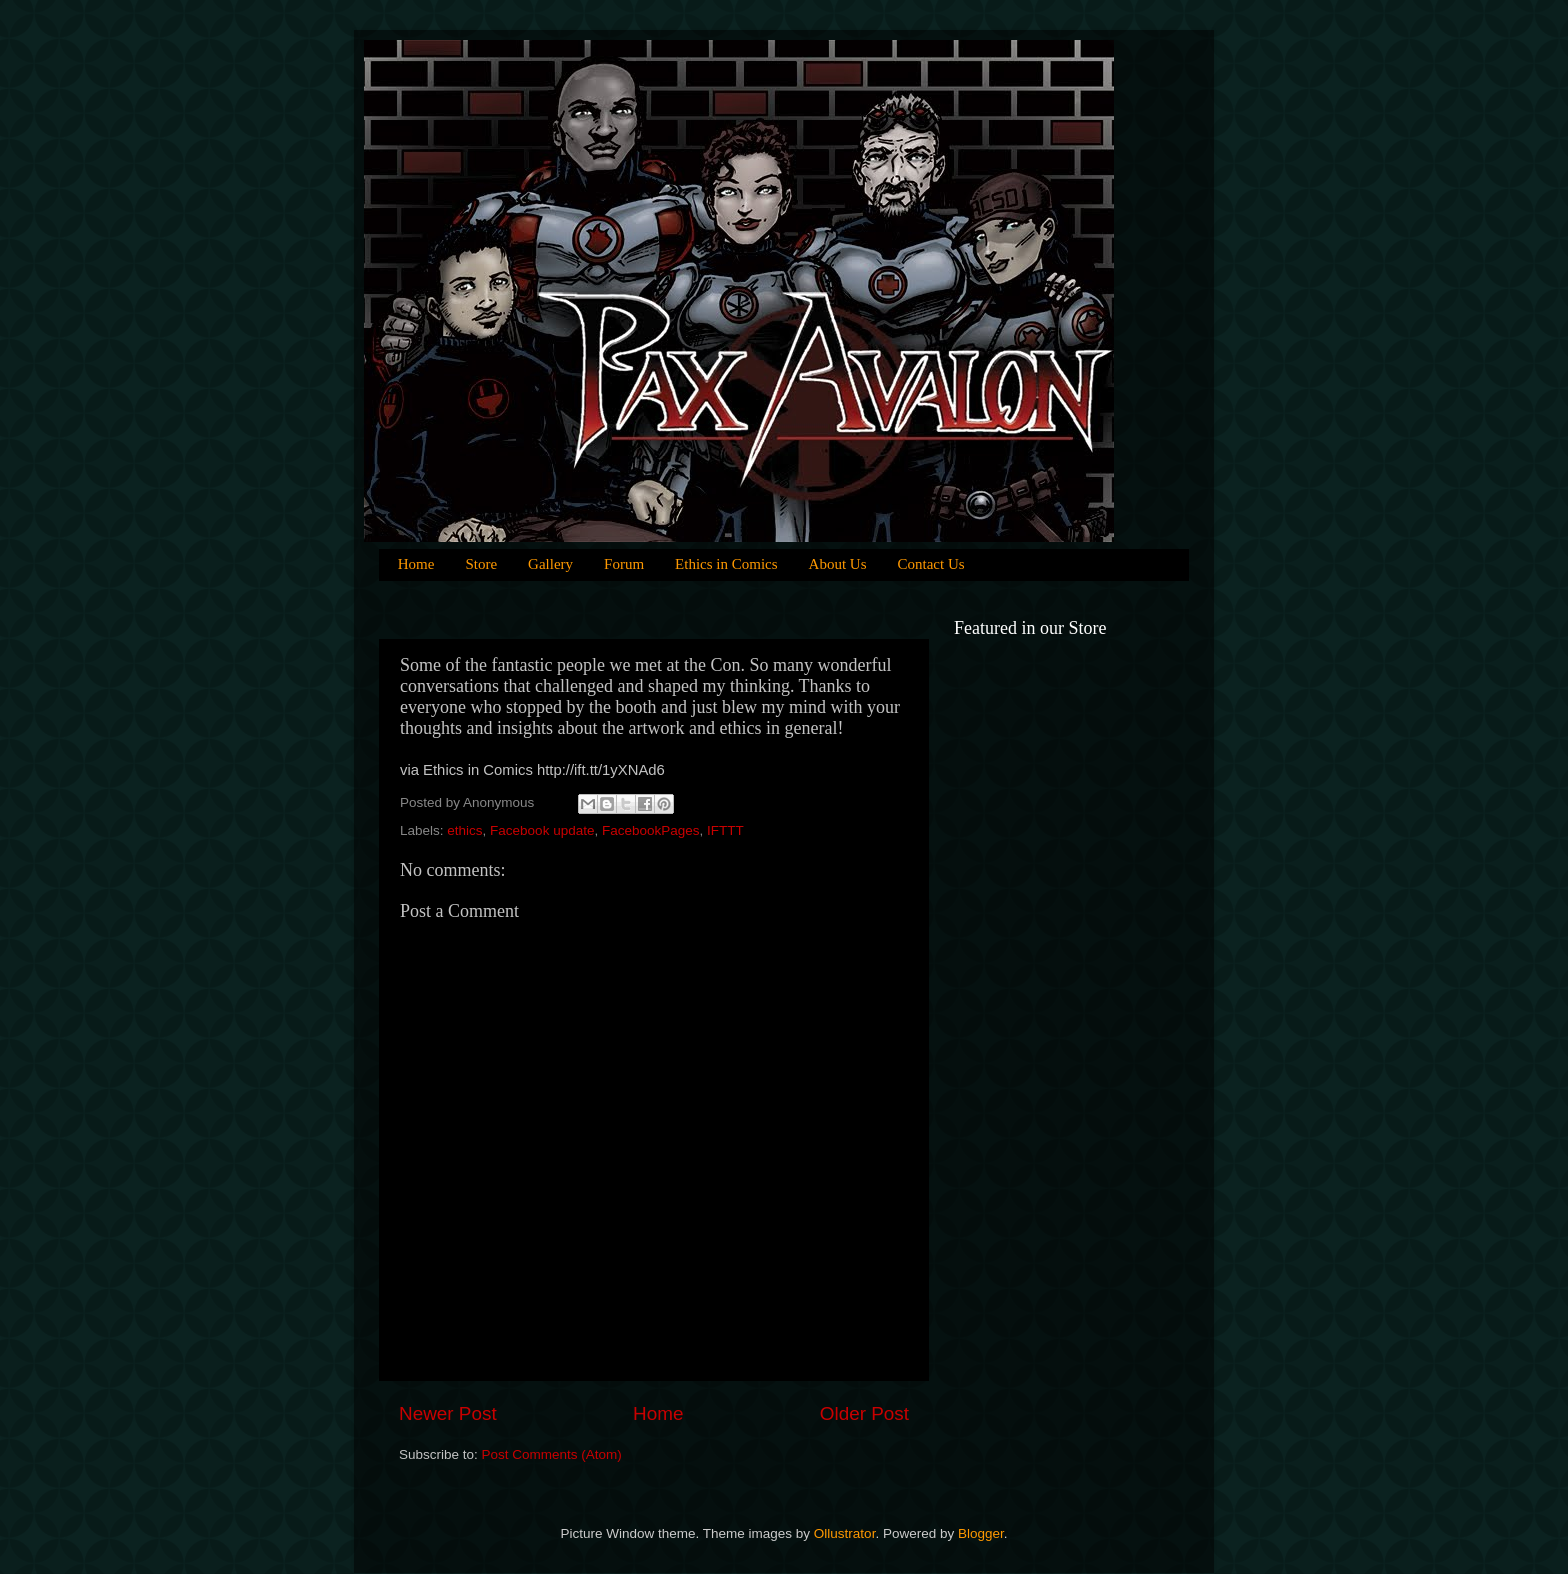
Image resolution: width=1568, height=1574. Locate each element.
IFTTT (725, 830)
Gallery (550, 564)
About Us (838, 564)
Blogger (981, 1533)
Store (481, 564)
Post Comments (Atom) (552, 1454)
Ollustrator (845, 1533)
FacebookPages (651, 830)
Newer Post (448, 1413)
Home (416, 564)
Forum (624, 564)
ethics (464, 830)
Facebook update (542, 830)
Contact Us (931, 564)
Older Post (864, 1413)
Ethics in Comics (726, 564)
